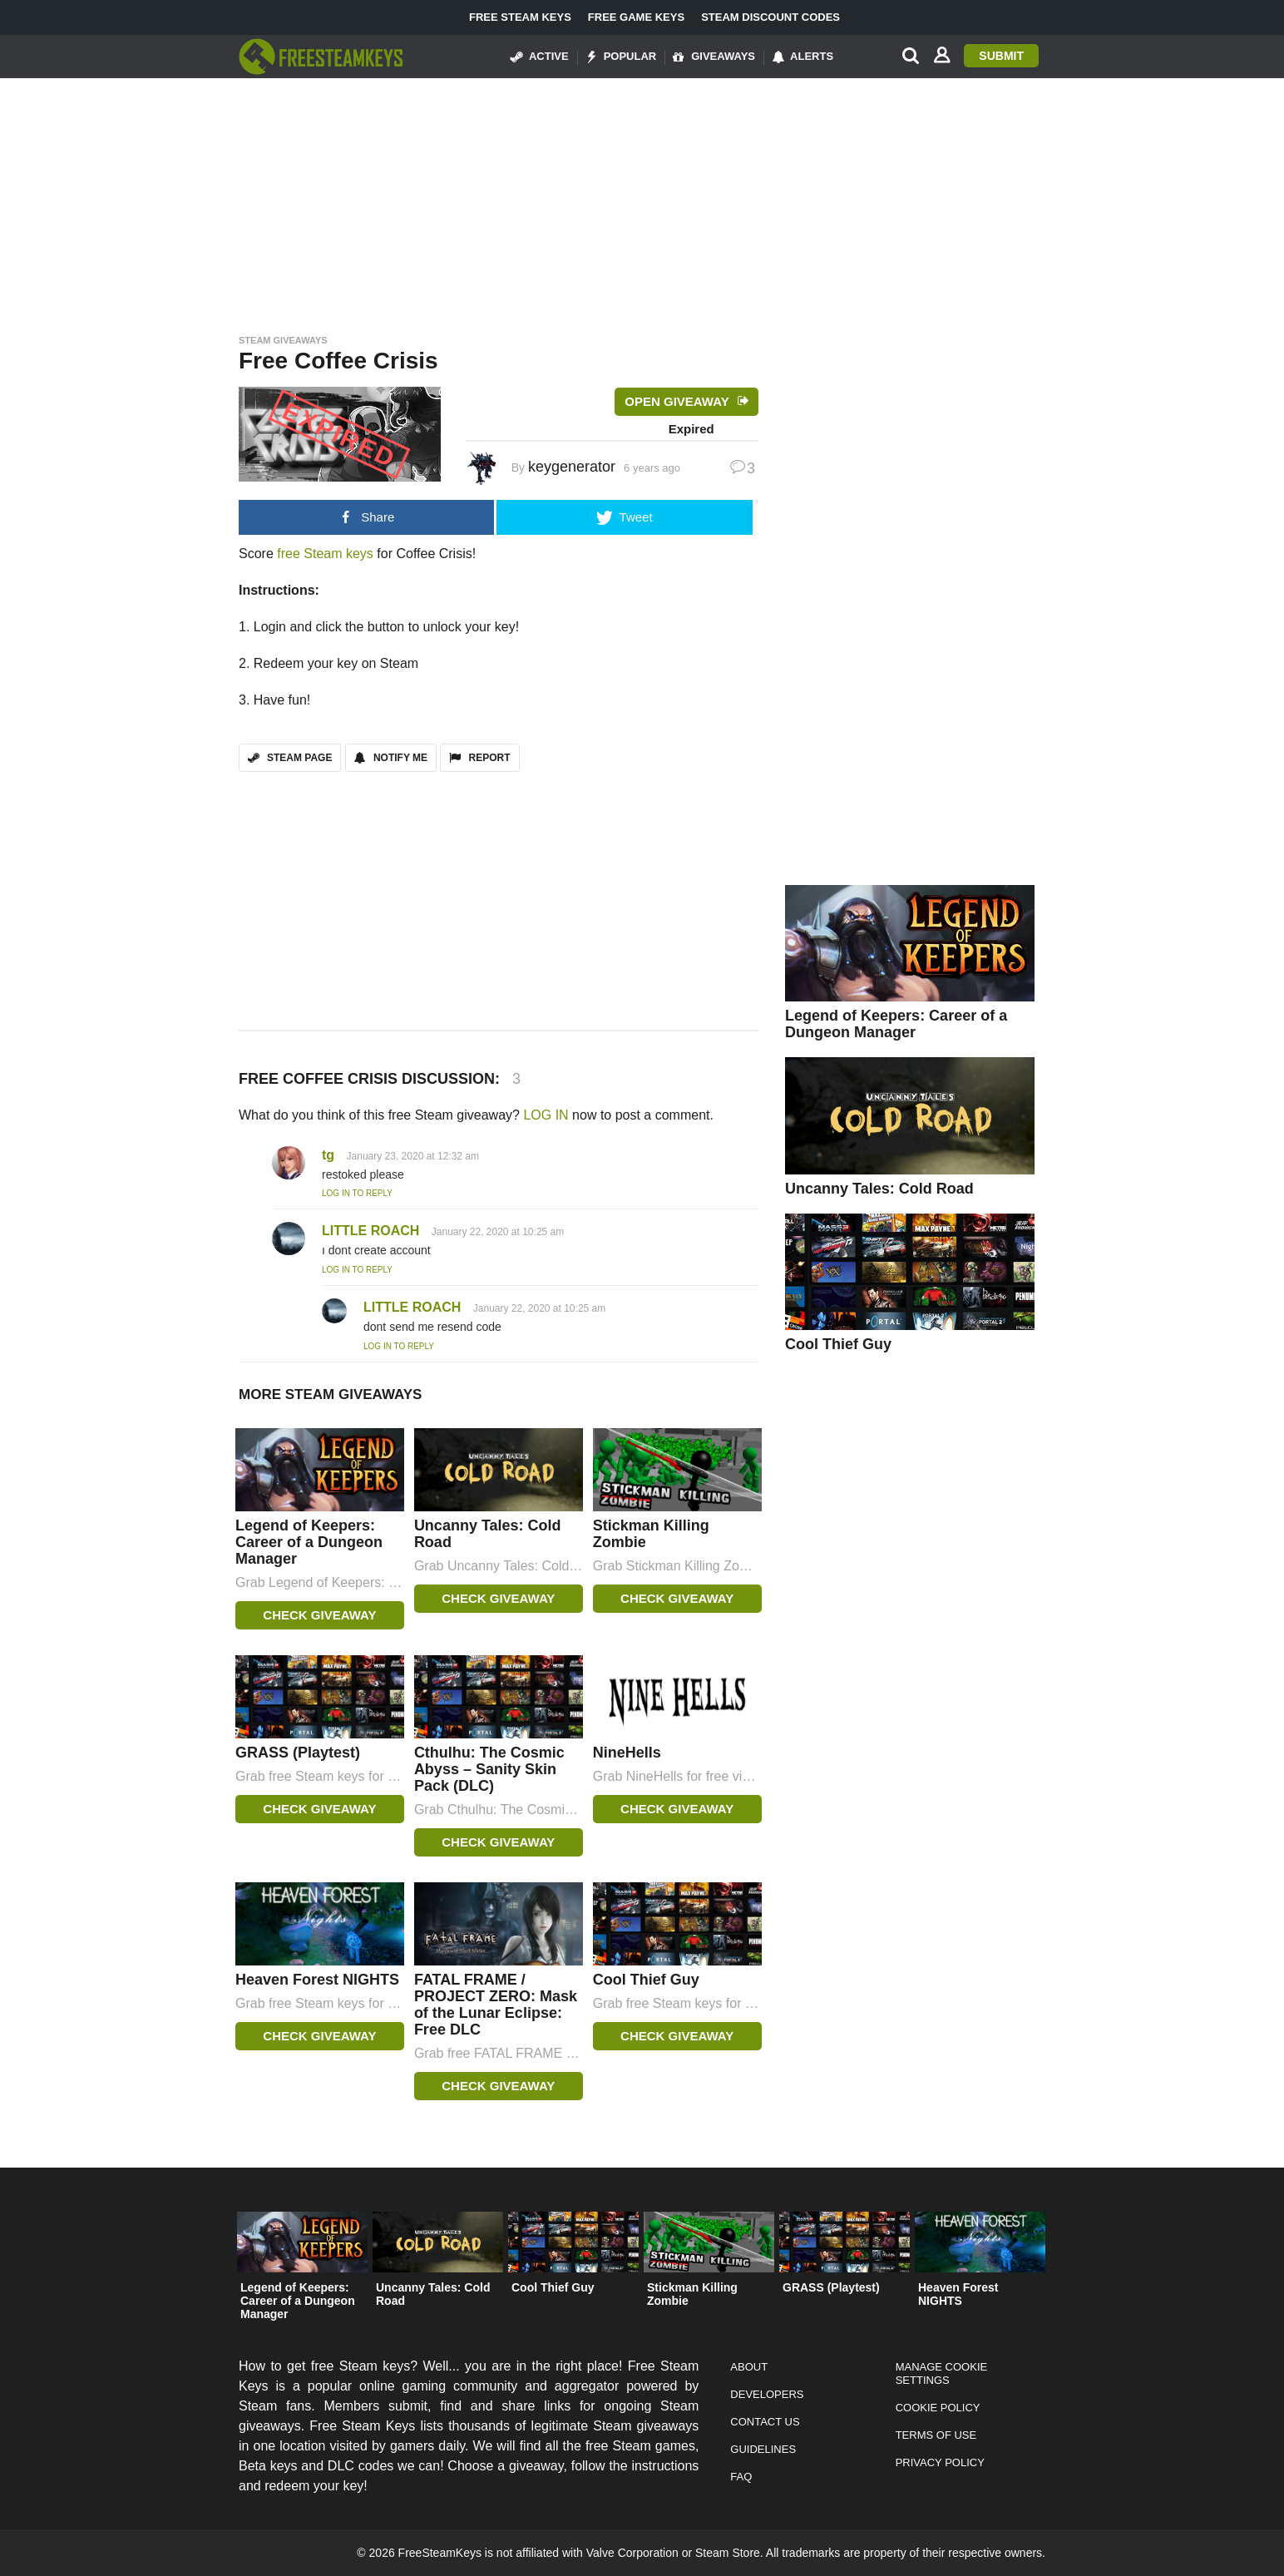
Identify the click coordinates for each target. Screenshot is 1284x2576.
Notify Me (390, 758)
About (749, 2367)
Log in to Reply (357, 1193)
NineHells (627, 1752)
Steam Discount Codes (770, 17)
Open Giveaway (676, 401)
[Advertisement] (642, 201)
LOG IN (545, 1115)
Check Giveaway (319, 1615)
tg (328, 1155)
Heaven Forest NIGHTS (317, 1979)
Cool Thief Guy (646, 1979)
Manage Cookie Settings (942, 2373)
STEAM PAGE (290, 758)
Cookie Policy (938, 2407)
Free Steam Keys (520, 17)
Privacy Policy (940, 2462)
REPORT (479, 758)
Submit (1001, 55)
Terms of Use (936, 2435)
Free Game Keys (636, 17)
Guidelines (763, 2449)
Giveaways (714, 56)
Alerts (802, 56)
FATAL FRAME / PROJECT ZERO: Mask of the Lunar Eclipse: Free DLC (495, 2004)
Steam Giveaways (283, 340)
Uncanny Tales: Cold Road (879, 1188)
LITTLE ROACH (370, 1231)
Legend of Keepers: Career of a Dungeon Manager (309, 1542)
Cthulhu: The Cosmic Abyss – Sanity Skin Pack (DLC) (489, 1769)
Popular (621, 56)
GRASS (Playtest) (297, 1752)
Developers (766, 2394)
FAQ (741, 2476)
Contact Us (764, 2421)
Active (540, 56)
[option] (302, 2270)
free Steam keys (325, 553)
